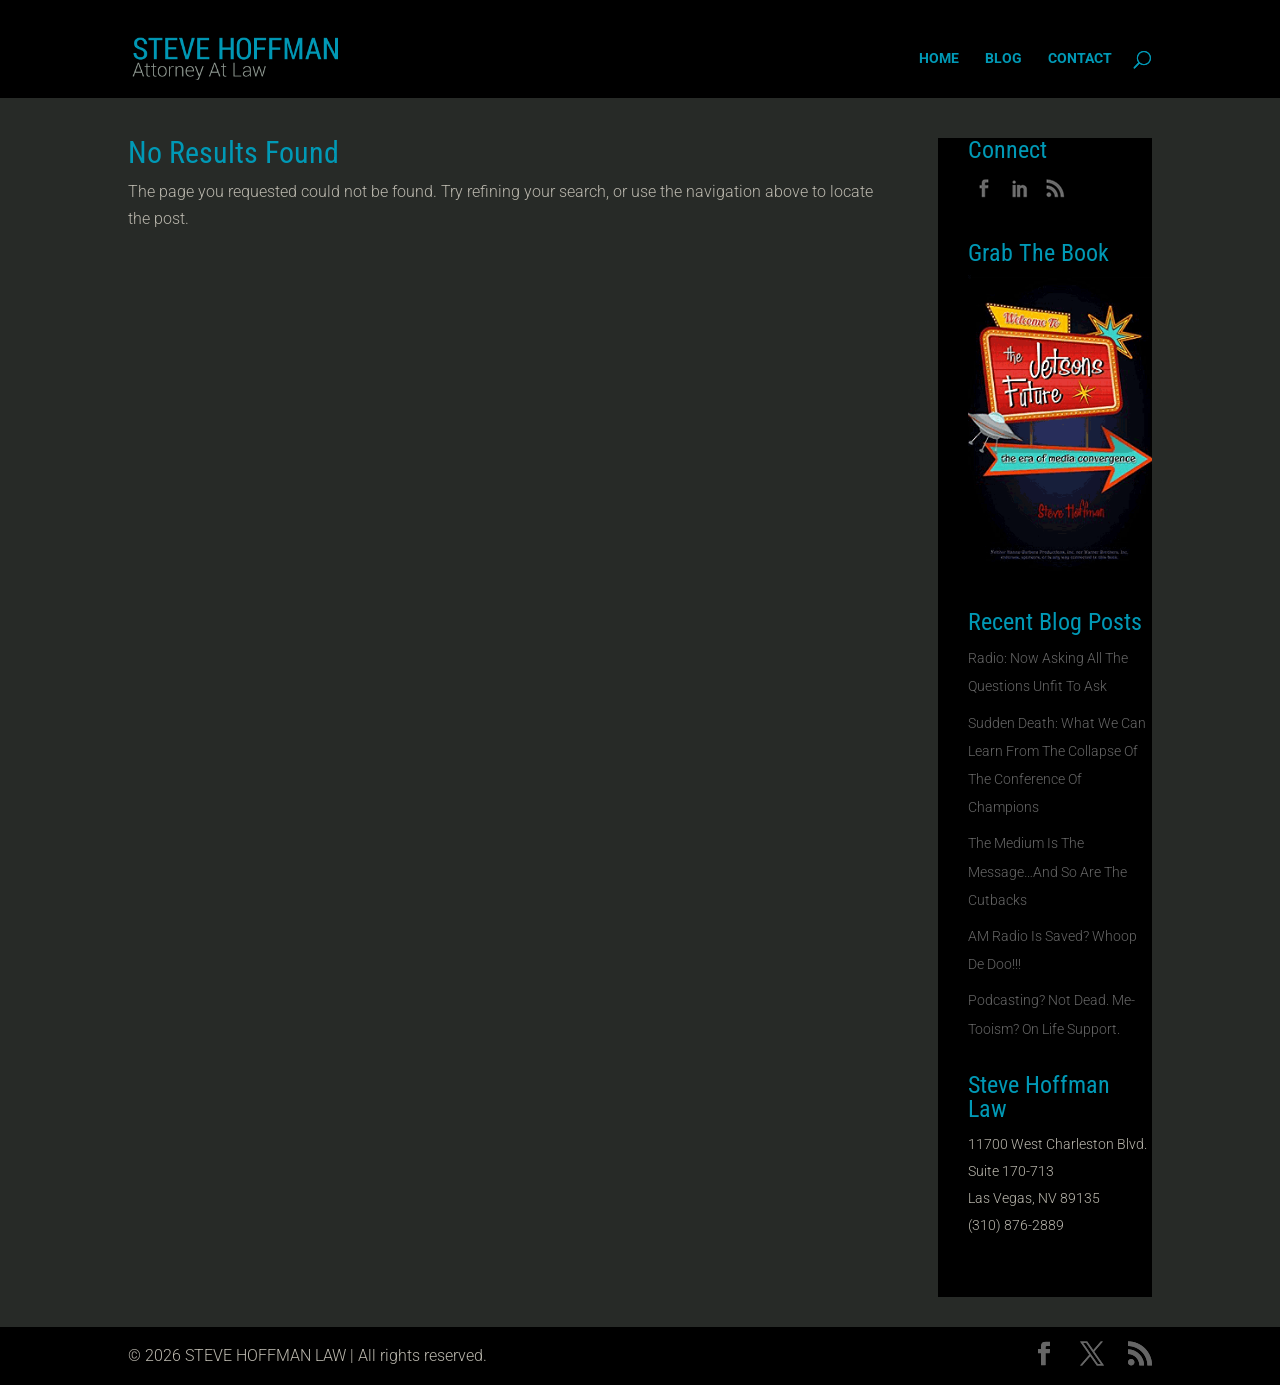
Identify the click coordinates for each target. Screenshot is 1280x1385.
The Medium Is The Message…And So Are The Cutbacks (1047, 871)
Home (939, 58)
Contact (1080, 58)
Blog (1003, 58)
